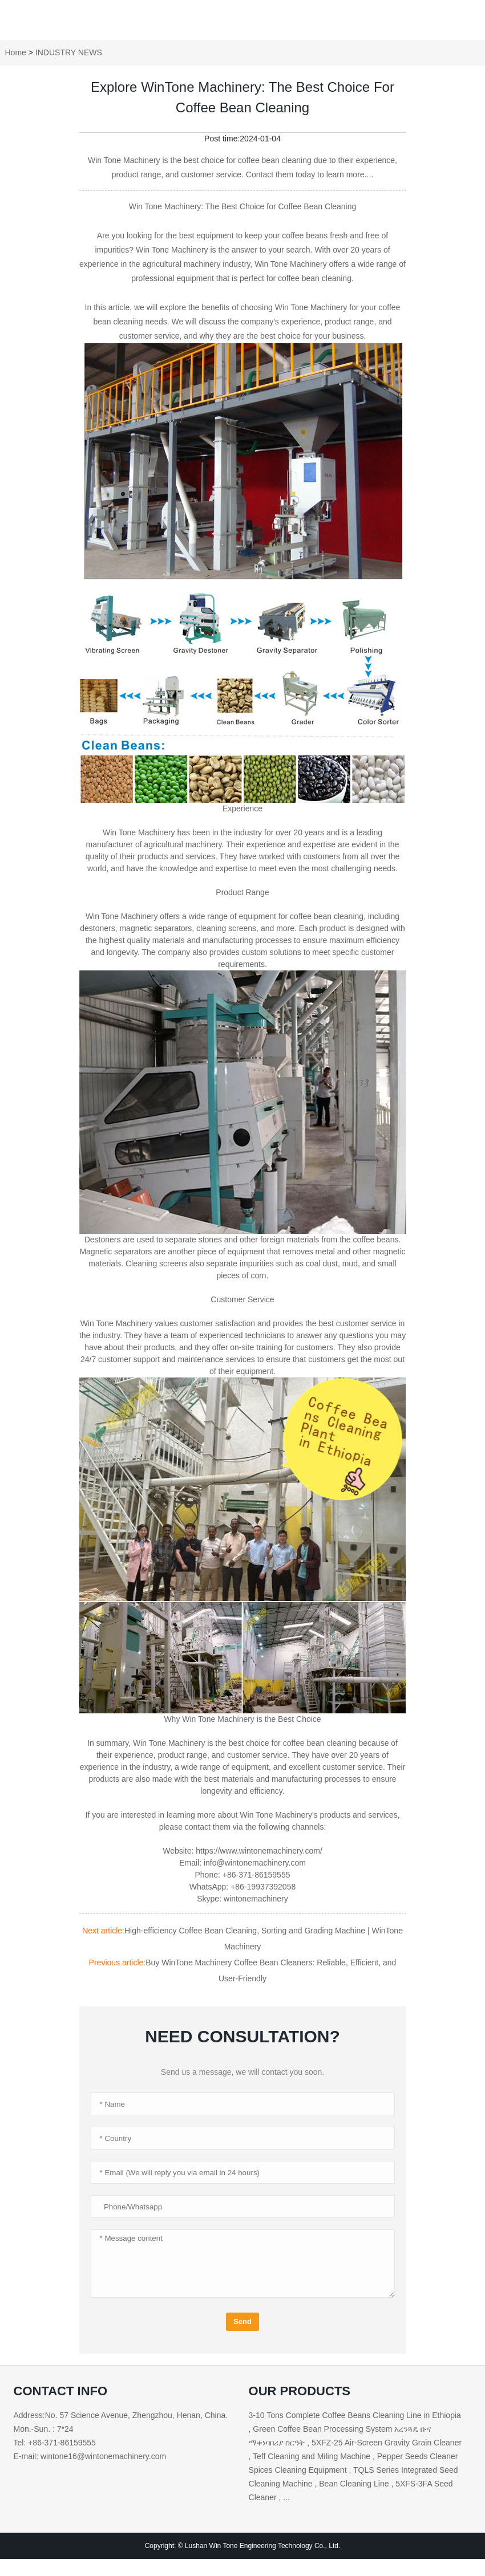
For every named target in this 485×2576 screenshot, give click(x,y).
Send (242, 2321)
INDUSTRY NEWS (68, 52)
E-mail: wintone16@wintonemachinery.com (90, 2456)
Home (15, 52)
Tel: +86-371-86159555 (55, 2442)
